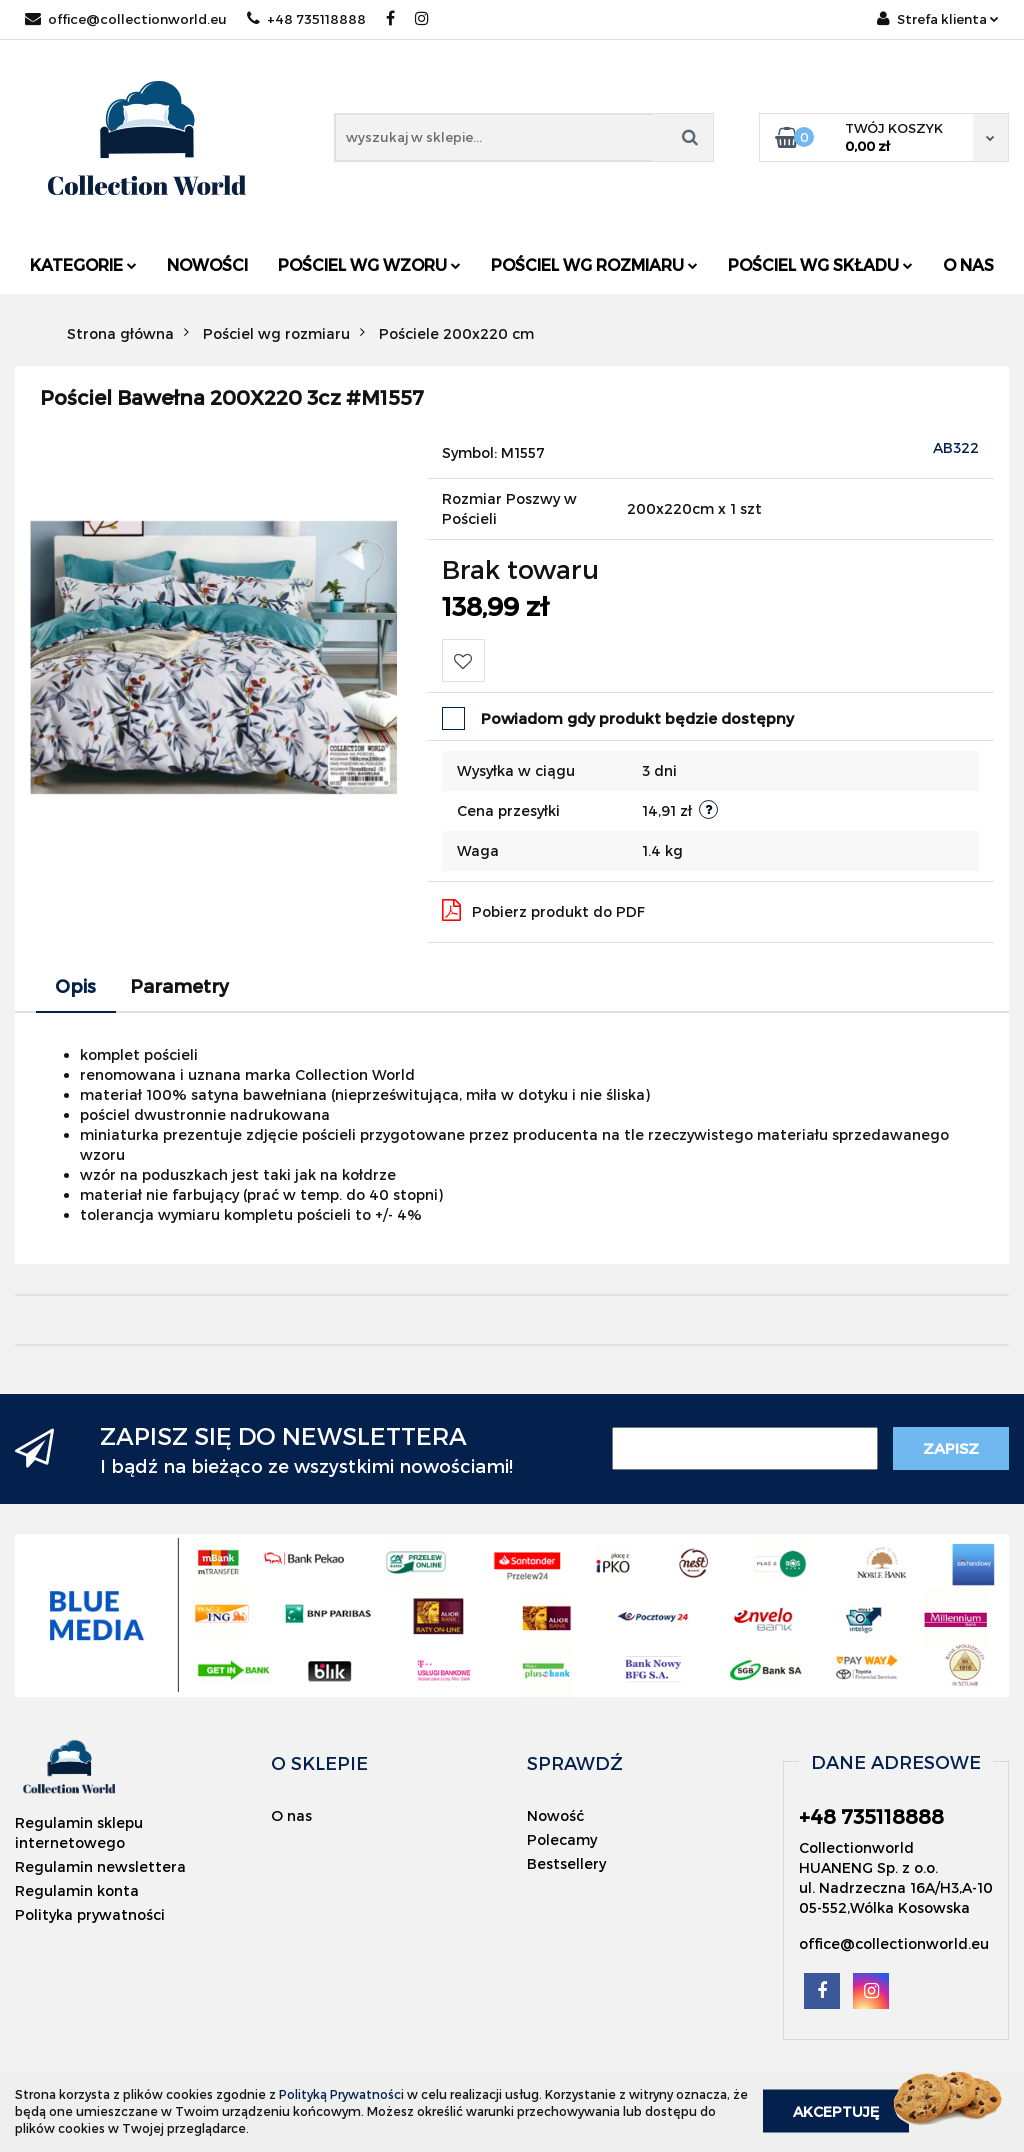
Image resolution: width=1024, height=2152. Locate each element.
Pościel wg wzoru (369, 264)
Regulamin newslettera (100, 1866)
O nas (968, 264)
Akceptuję (836, 2111)
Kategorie (83, 264)
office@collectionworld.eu (126, 19)
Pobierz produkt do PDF (543, 910)
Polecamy (562, 1839)
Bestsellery (566, 1863)
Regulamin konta (77, 1890)
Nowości (207, 264)
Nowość (555, 1815)
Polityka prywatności (90, 1914)
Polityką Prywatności (341, 2094)
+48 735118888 (306, 19)
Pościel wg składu (820, 264)
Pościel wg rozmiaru (594, 264)
